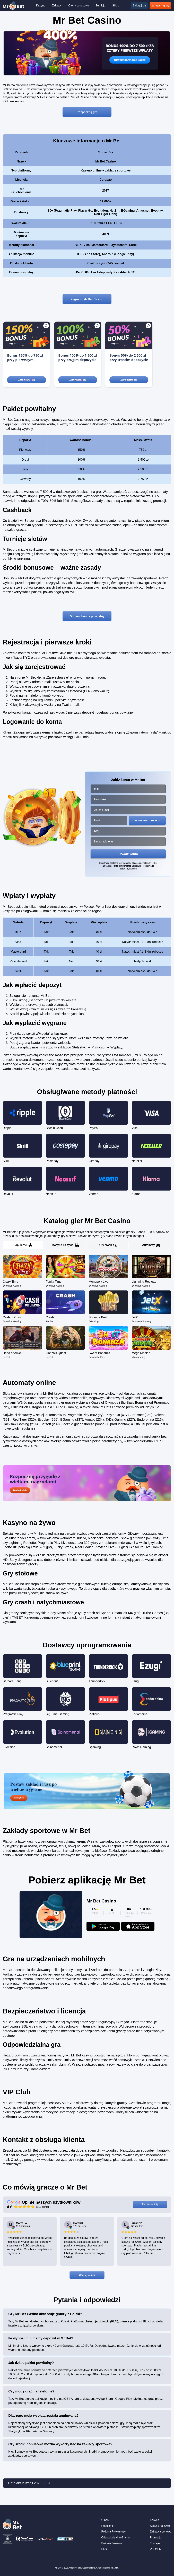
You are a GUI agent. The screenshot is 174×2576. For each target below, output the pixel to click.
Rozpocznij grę (87, 112)
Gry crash (108, 1245)
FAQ (104, 2549)
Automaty (151, 1245)
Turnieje (100, 5)
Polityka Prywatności (113, 2531)
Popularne (23, 1245)
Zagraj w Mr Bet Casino (87, 299)
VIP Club (155, 2549)
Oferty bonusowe (78, 5)
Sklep (115, 5)
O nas (105, 2520)
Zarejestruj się (160, 5)
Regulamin (107, 2525)
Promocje (156, 2537)
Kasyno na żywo (65, 1245)
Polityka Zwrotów (111, 2543)
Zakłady (57, 5)
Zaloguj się (139, 5)
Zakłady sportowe (160, 2531)
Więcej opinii (87, 2274)
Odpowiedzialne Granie (115, 2537)
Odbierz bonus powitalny (87, 616)
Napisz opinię (150, 2204)
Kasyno (40, 5)
